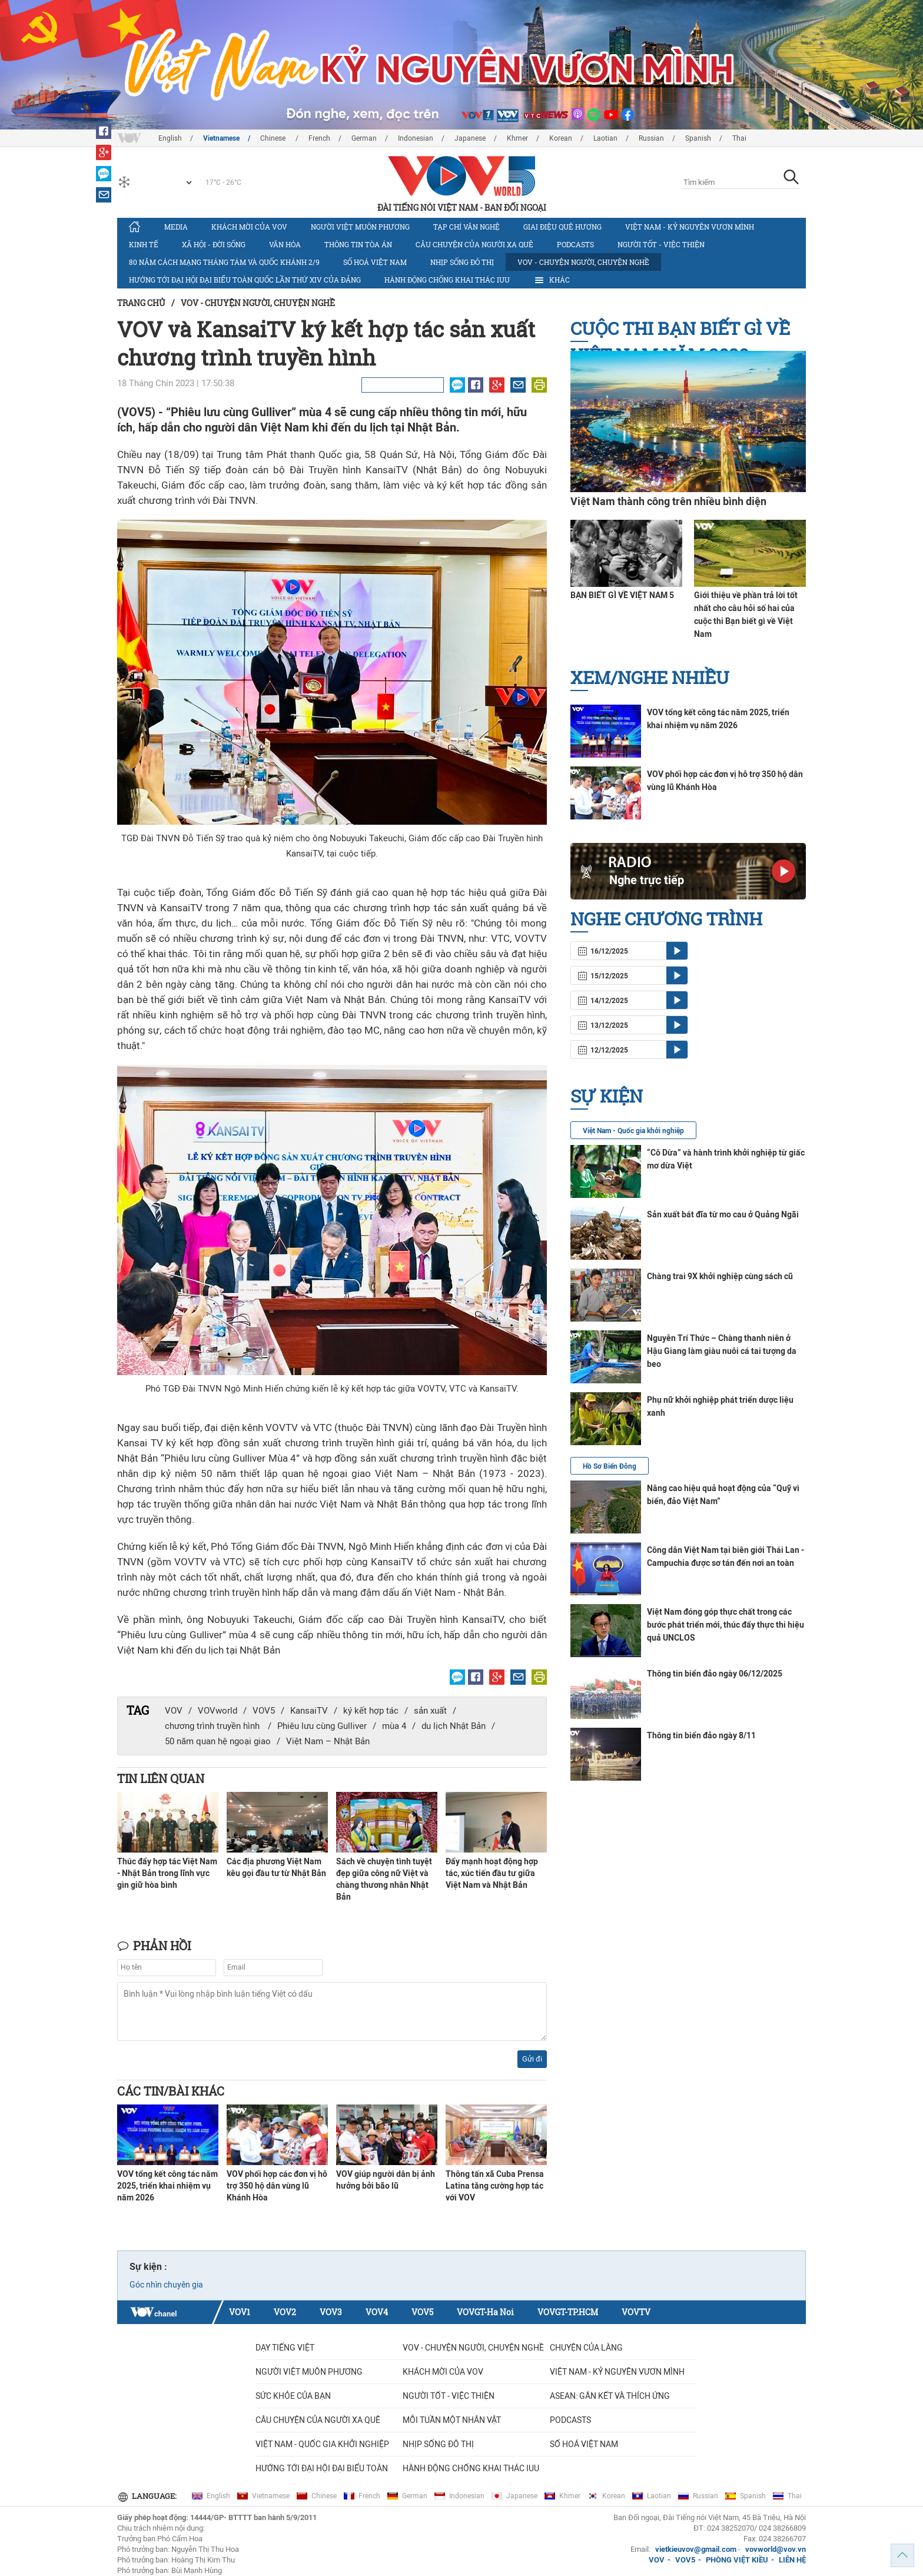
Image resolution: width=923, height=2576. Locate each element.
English (170, 138)
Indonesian (415, 138)
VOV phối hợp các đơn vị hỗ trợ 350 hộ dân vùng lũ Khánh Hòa (277, 2185)
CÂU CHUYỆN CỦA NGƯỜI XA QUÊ (474, 244)
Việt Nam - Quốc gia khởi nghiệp (633, 1131)
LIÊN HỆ (792, 2559)
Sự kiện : (148, 2266)
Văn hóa (285, 244)
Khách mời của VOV (249, 226)
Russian (651, 138)
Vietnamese (221, 138)
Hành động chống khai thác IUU (447, 279)
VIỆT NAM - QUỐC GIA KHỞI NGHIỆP (322, 2444)
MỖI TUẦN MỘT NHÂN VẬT (452, 2420)
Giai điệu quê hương (562, 226)
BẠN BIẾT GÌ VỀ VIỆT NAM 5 (622, 595)
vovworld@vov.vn (775, 2549)
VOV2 (285, 2312)
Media (176, 226)
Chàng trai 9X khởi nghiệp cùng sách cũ (720, 1276)
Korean (560, 138)
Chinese (273, 138)
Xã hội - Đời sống (213, 244)
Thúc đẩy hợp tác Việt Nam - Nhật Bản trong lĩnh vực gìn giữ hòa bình (167, 1873)
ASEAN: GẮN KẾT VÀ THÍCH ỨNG (610, 2396)
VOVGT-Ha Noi (485, 2312)
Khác (551, 280)
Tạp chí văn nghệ (466, 226)
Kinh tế (143, 244)
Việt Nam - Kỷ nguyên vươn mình (689, 226)
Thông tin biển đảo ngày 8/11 (701, 1735)
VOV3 (331, 2312)
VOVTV (636, 2312)
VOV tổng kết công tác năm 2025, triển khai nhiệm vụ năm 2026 (167, 2185)
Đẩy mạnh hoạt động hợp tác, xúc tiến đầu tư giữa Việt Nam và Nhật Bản (492, 1873)
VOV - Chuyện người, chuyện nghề (583, 262)
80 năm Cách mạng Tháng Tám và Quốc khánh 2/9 (224, 262)
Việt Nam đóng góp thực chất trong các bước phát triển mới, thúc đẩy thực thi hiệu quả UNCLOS (725, 1624)
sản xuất (430, 1710)
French (319, 138)
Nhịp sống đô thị (462, 262)
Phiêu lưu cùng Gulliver (322, 1726)
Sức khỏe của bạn (293, 2396)
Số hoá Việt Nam (375, 262)
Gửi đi (532, 2058)
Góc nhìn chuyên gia (166, 2284)
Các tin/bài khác (170, 2091)
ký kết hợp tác (371, 1710)
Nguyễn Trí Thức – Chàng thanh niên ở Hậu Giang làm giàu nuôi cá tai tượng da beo (721, 1351)
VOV (173, 1710)
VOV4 (377, 2312)
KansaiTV (309, 1710)
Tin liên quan (160, 1778)
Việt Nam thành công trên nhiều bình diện (668, 501)
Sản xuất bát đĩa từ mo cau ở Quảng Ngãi (723, 1214)
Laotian (605, 138)
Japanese (470, 138)
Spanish (698, 138)
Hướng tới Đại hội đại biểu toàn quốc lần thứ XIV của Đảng (245, 279)
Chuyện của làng (586, 2347)
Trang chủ (141, 302)
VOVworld (217, 1710)
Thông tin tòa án (358, 244)
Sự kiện (606, 1095)
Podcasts (575, 244)
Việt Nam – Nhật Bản (328, 1741)
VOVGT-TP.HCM (567, 2312)
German (364, 138)
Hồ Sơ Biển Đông (609, 1466)
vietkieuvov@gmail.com (695, 2549)
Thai (739, 138)
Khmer (517, 138)
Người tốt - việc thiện (661, 244)
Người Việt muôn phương (360, 226)
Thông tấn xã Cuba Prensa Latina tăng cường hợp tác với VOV (495, 2185)
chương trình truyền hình (213, 1726)
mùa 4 (394, 1726)
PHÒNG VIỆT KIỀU (737, 2559)
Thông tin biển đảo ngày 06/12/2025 (714, 1673)
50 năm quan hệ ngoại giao (218, 1741)
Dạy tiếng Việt (284, 2347)
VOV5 (264, 1710)
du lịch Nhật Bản (453, 1726)
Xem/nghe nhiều (649, 677)
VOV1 (239, 2312)
